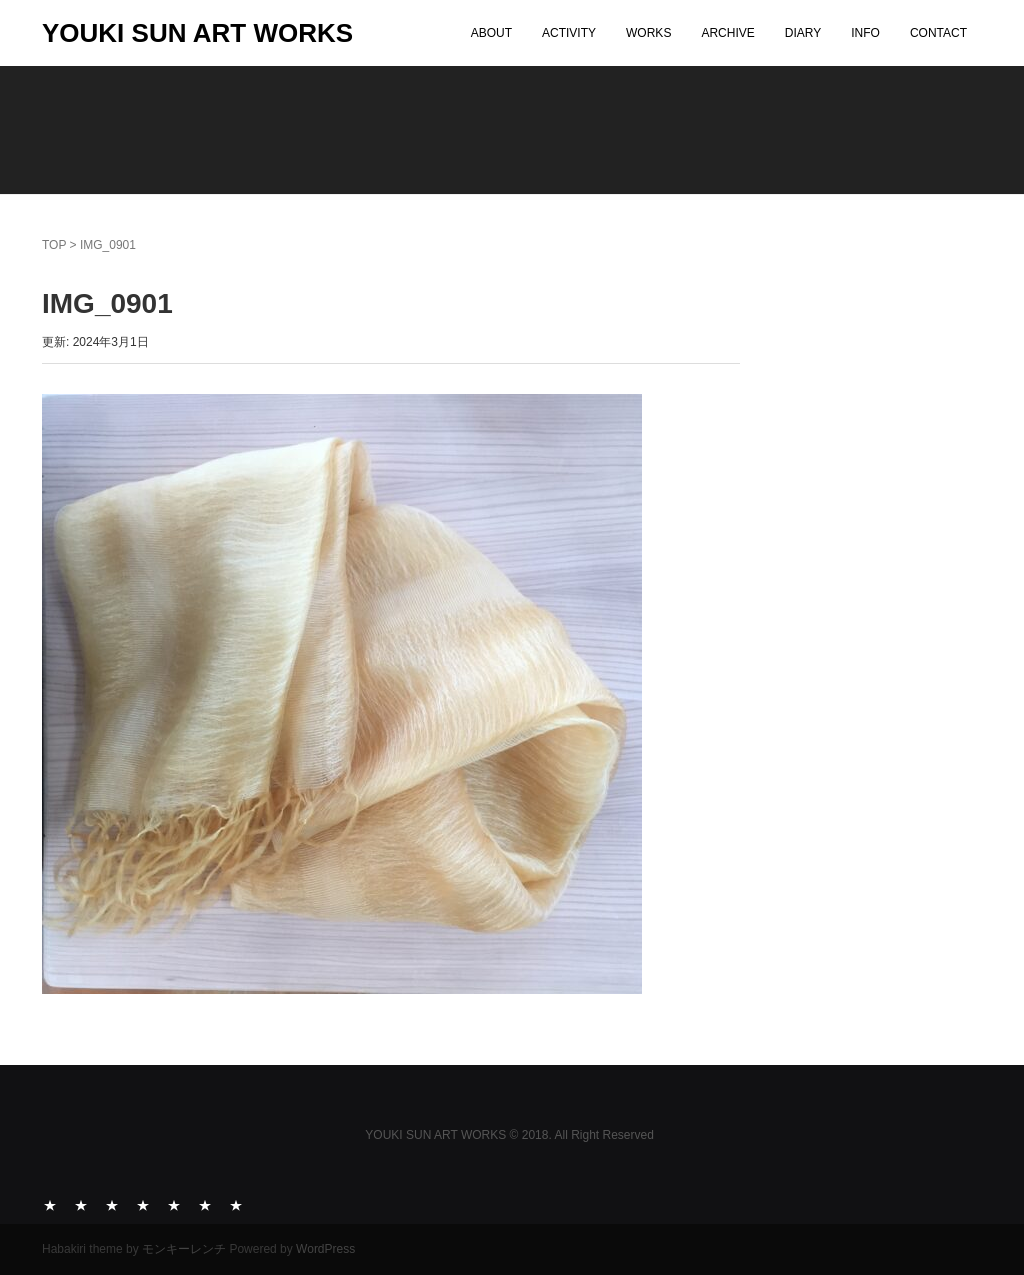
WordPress (325, 1249)
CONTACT (938, 33)
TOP (54, 245)
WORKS (648, 33)
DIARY (803, 33)
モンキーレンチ (184, 1249)
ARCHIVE (727, 33)
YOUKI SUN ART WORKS (197, 33)
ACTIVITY (569, 33)
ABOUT (491, 33)
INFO (865, 33)
